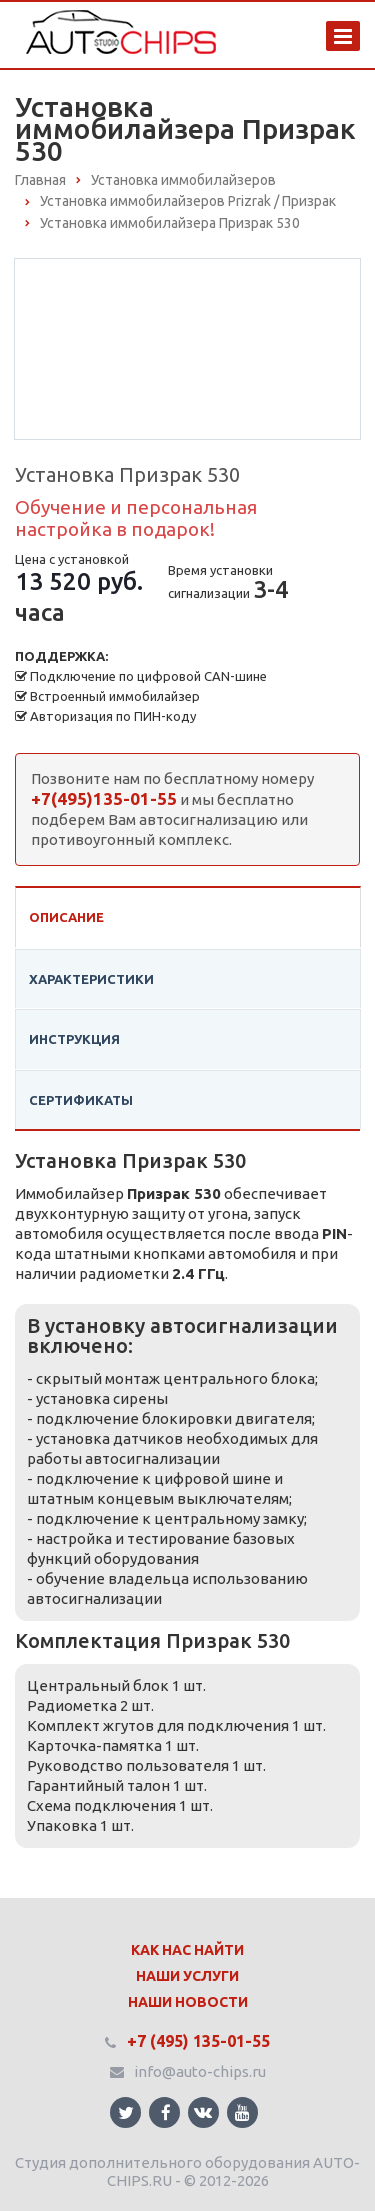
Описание (66, 917)
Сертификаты (81, 1100)
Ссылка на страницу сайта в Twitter (126, 2112)
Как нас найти (187, 1950)
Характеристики (91, 979)
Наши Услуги (187, 1976)
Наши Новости (188, 2002)
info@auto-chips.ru (200, 2071)
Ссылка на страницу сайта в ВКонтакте (203, 2111)
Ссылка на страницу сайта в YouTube (242, 2112)
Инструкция (74, 1039)
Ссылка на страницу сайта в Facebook (166, 2112)
